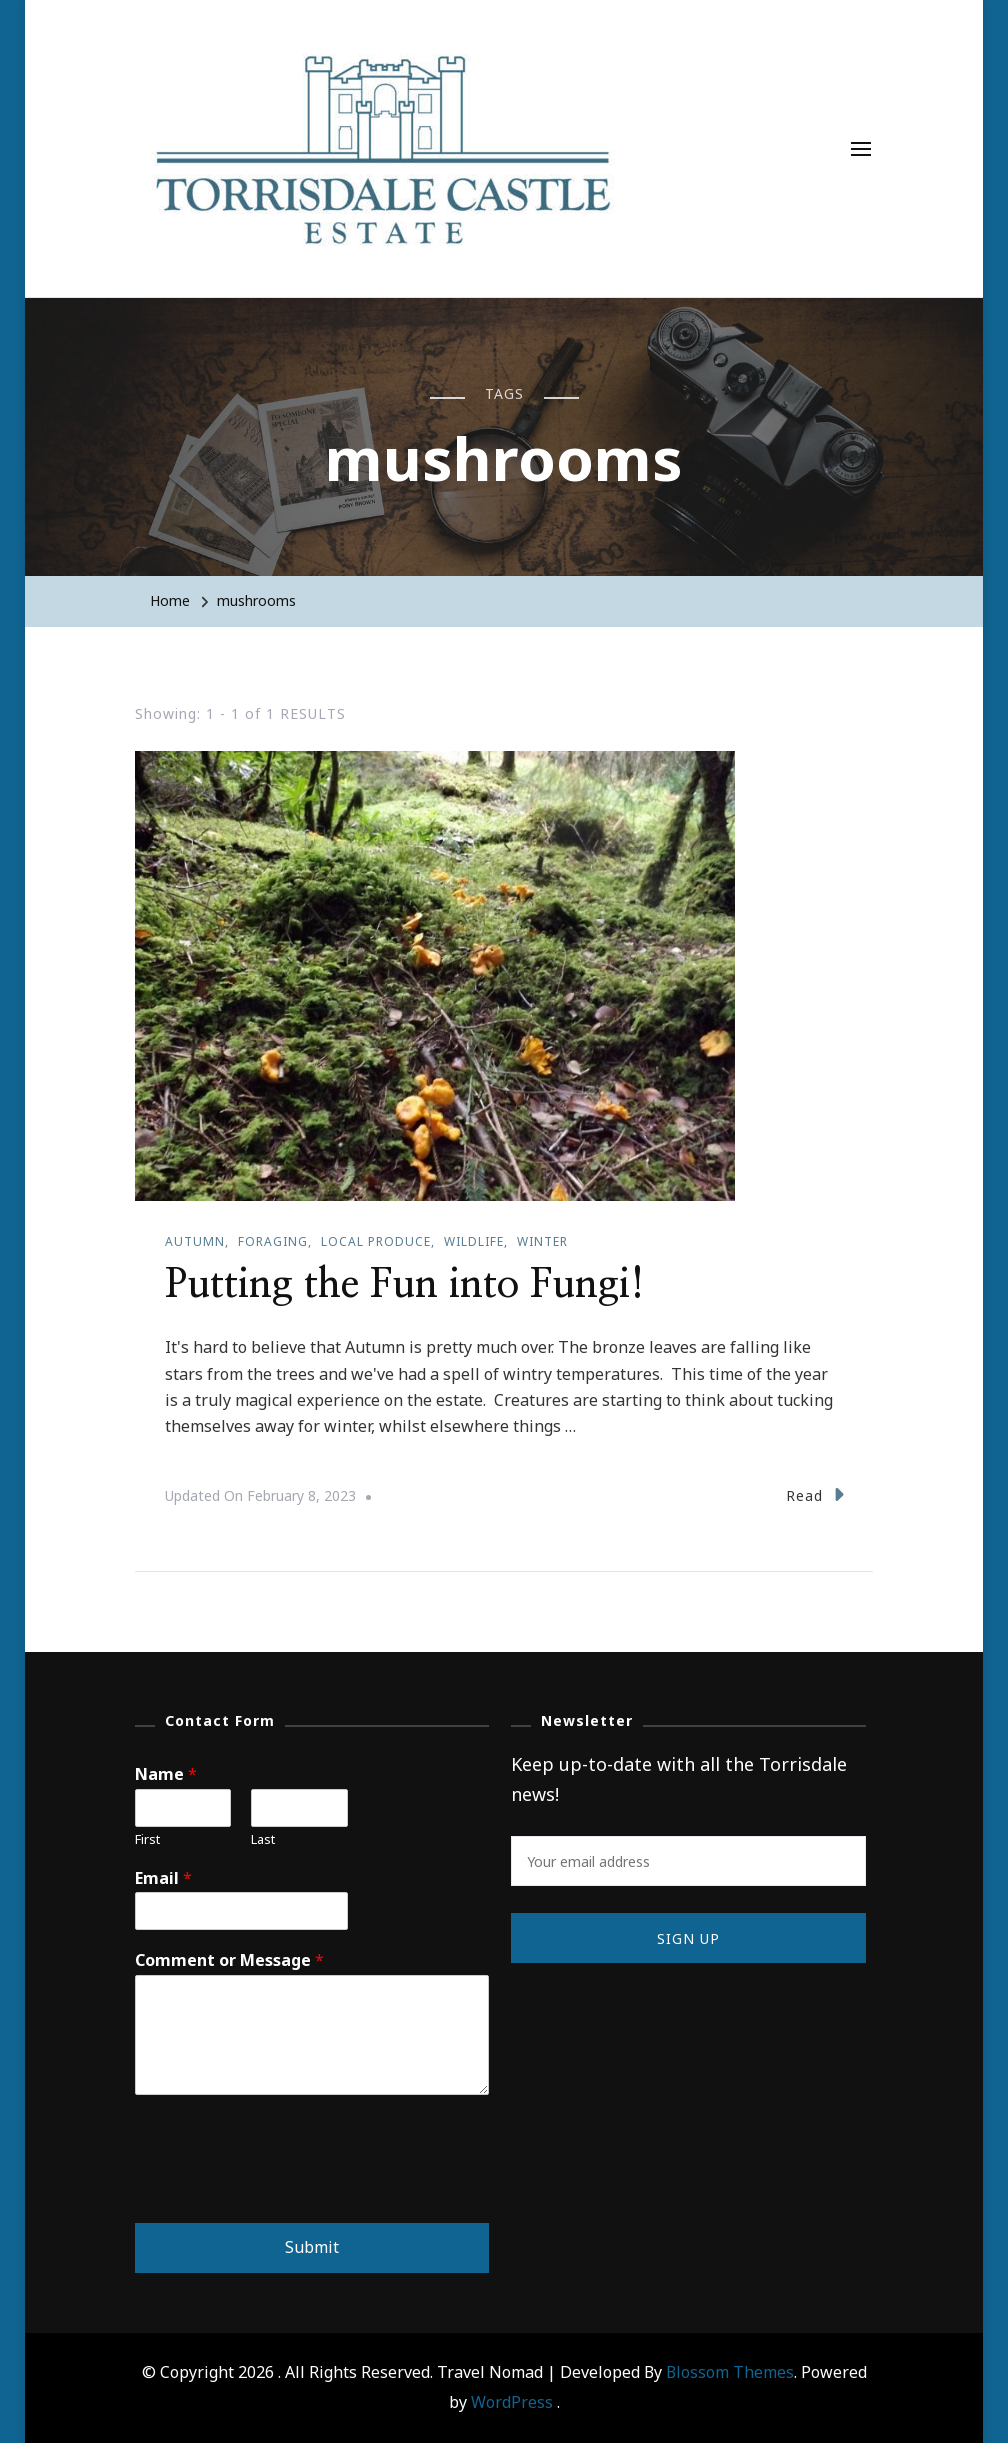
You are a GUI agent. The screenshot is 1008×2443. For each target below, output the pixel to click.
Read (815, 1494)
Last (263, 1839)
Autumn (195, 1241)
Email (163, 1878)
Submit (312, 2247)
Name (166, 1774)
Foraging (273, 1241)
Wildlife (474, 1241)
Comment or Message (229, 1960)
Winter (542, 1241)
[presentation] (287, 2190)
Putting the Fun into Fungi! (405, 1285)
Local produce (376, 1241)
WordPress (512, 2402)
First (147, 1839)
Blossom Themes (730, 2372)
